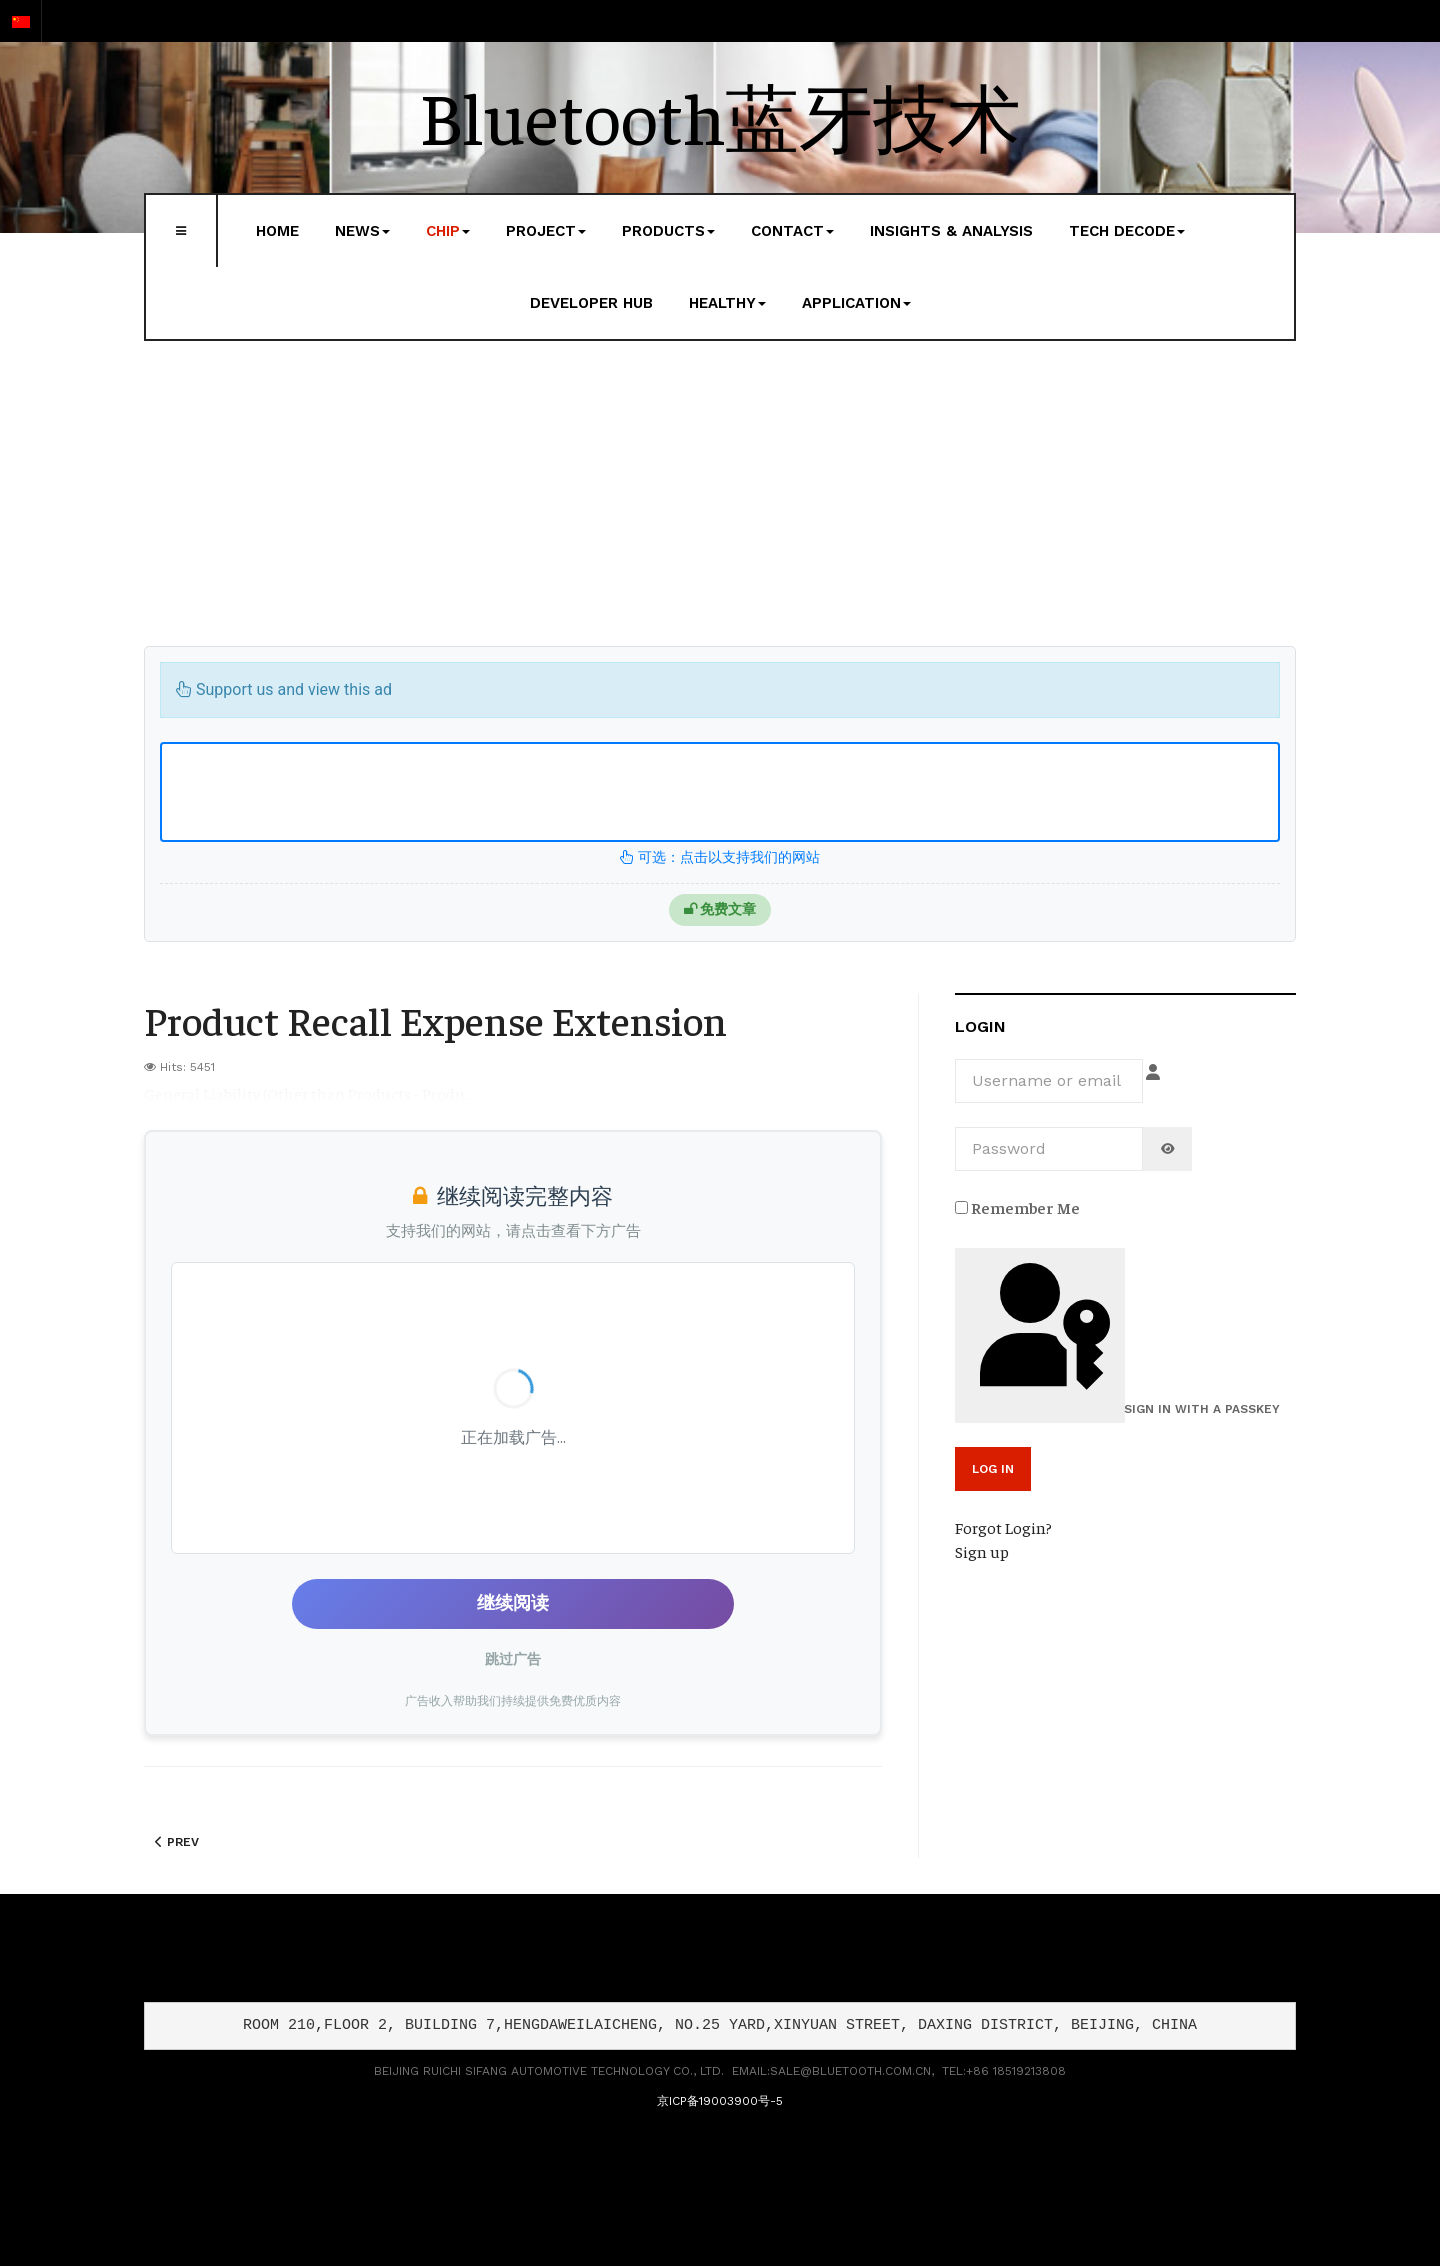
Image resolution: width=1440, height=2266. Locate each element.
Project (546, 231)
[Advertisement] (720, 496)
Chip (448, 231)
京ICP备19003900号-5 (720, 2101)
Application (856, 303)
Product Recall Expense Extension (435, 1019)
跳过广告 (513, 1659)
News (362, 231)
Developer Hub (591, 303)
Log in (993, 1469)
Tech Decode (1127, 231)
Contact (792, 231)
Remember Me (1017, 1207)
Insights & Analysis (951, 231)
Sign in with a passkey (1042, 1334)
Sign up (982, 1551)
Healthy (727, 303)
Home (277, 231)
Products (668, 231)
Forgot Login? (1003, 1527)
